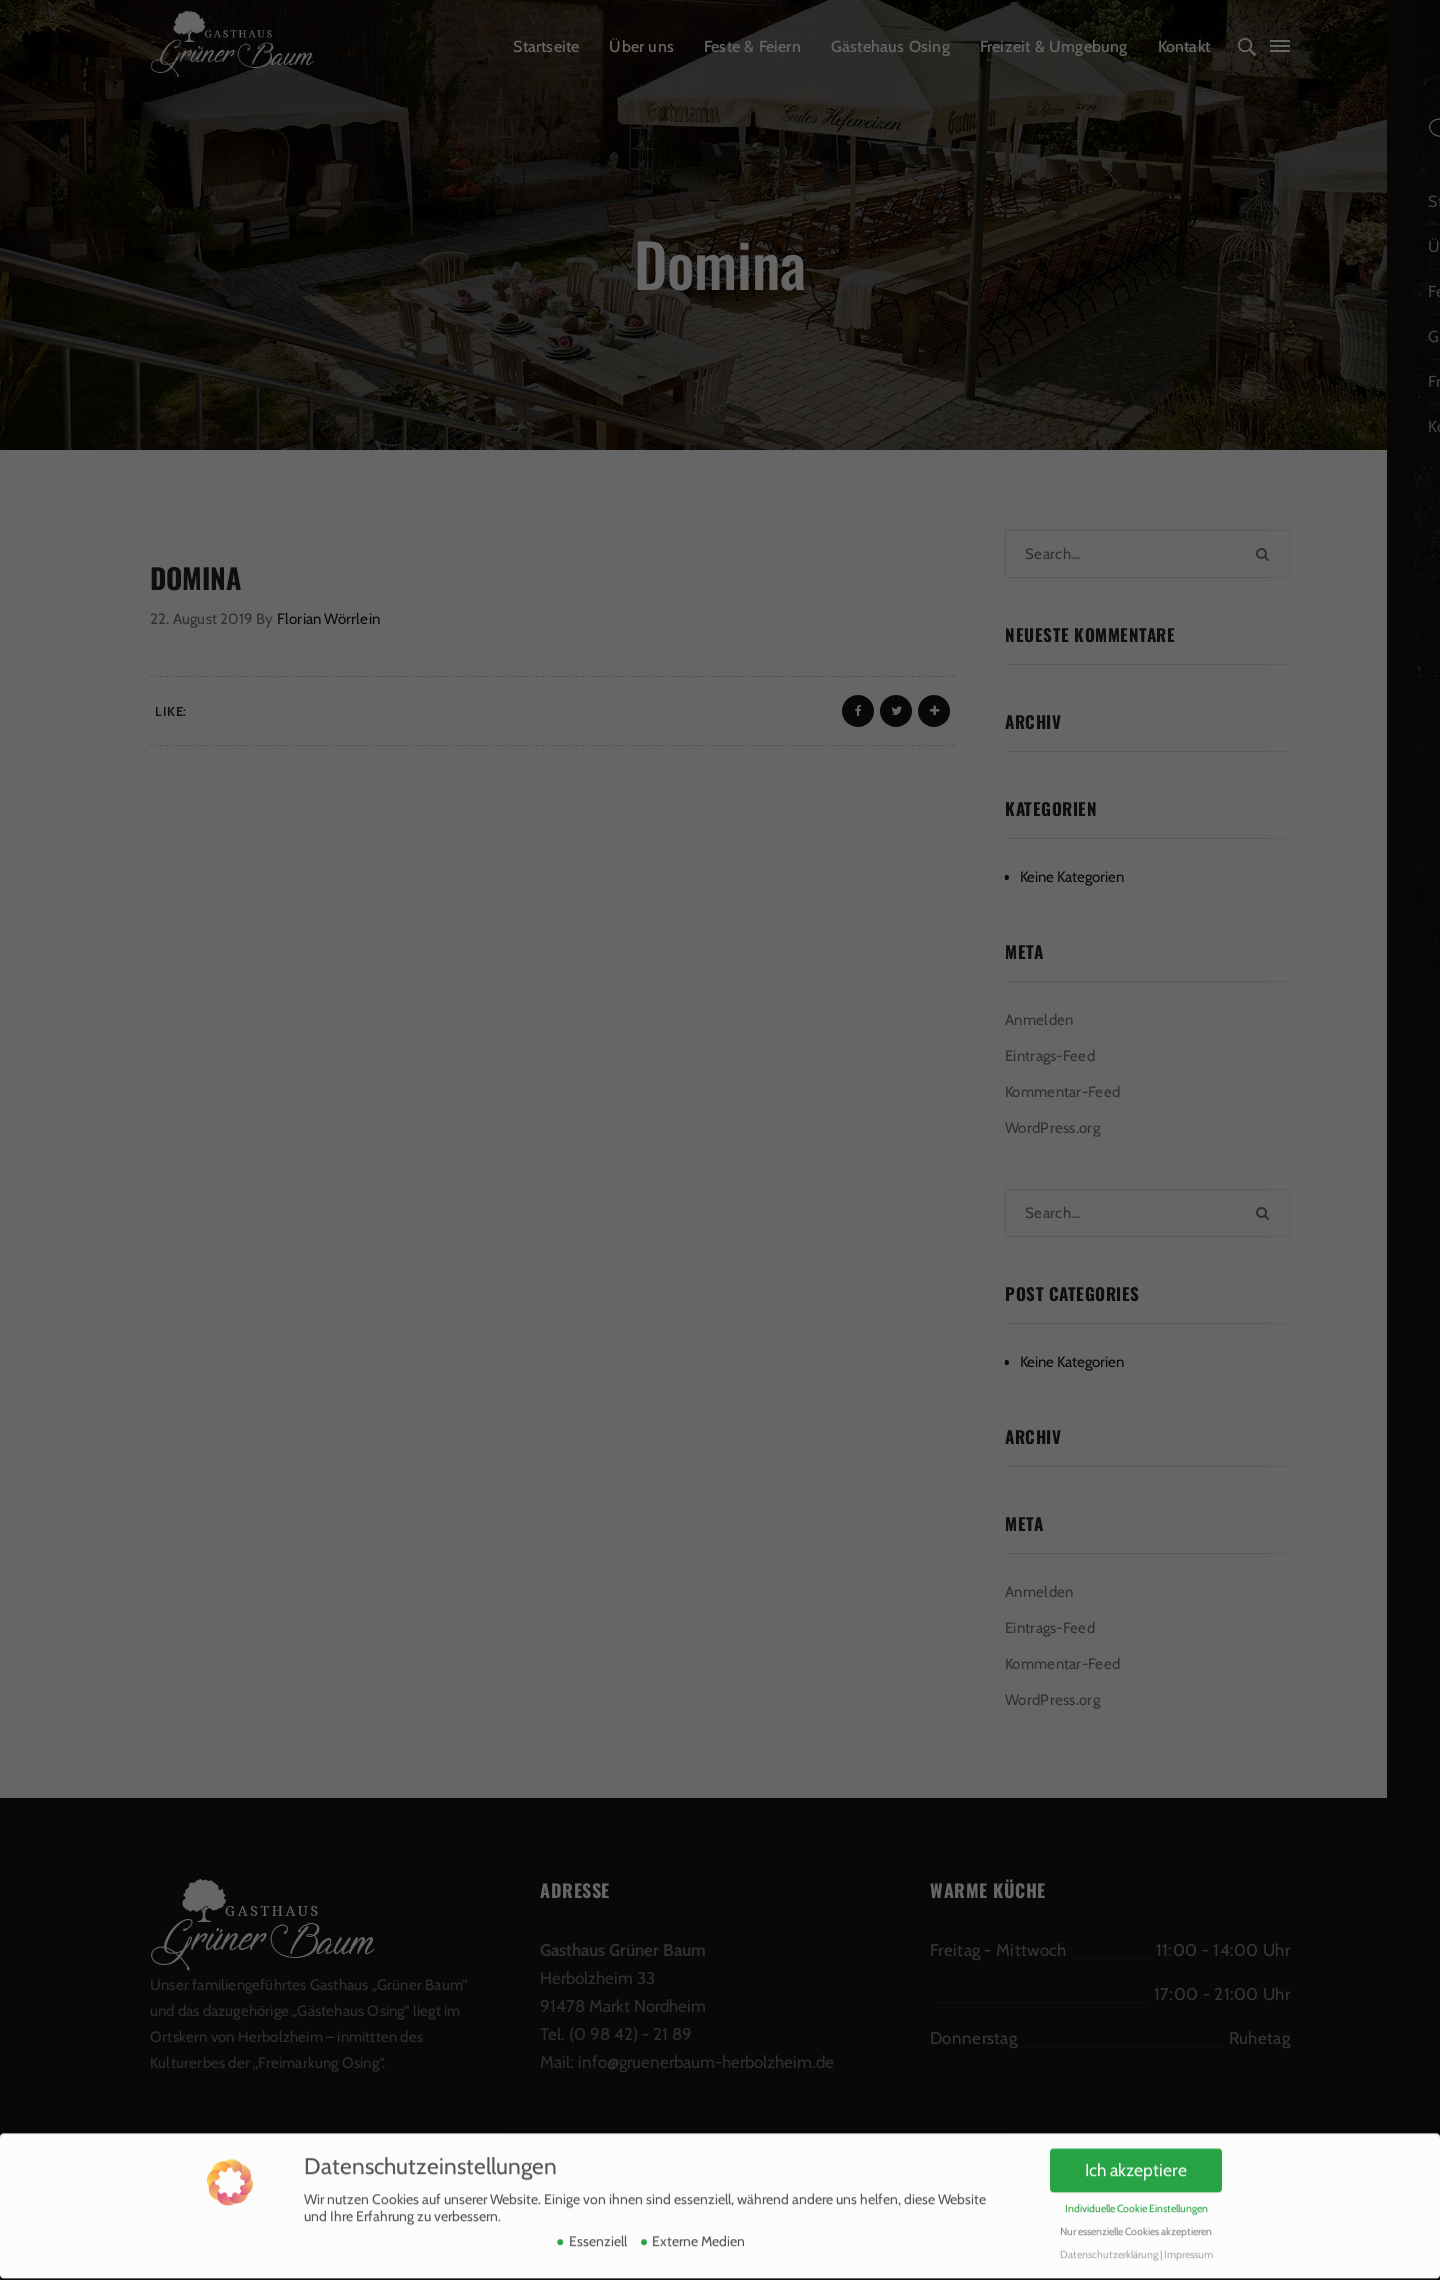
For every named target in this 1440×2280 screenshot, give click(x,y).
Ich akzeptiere (1136, 2140)
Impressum (1188, 2225)
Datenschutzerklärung (1109, 2225)
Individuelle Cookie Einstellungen (1136, 2179)
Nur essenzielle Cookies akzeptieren (1136, 2202)
